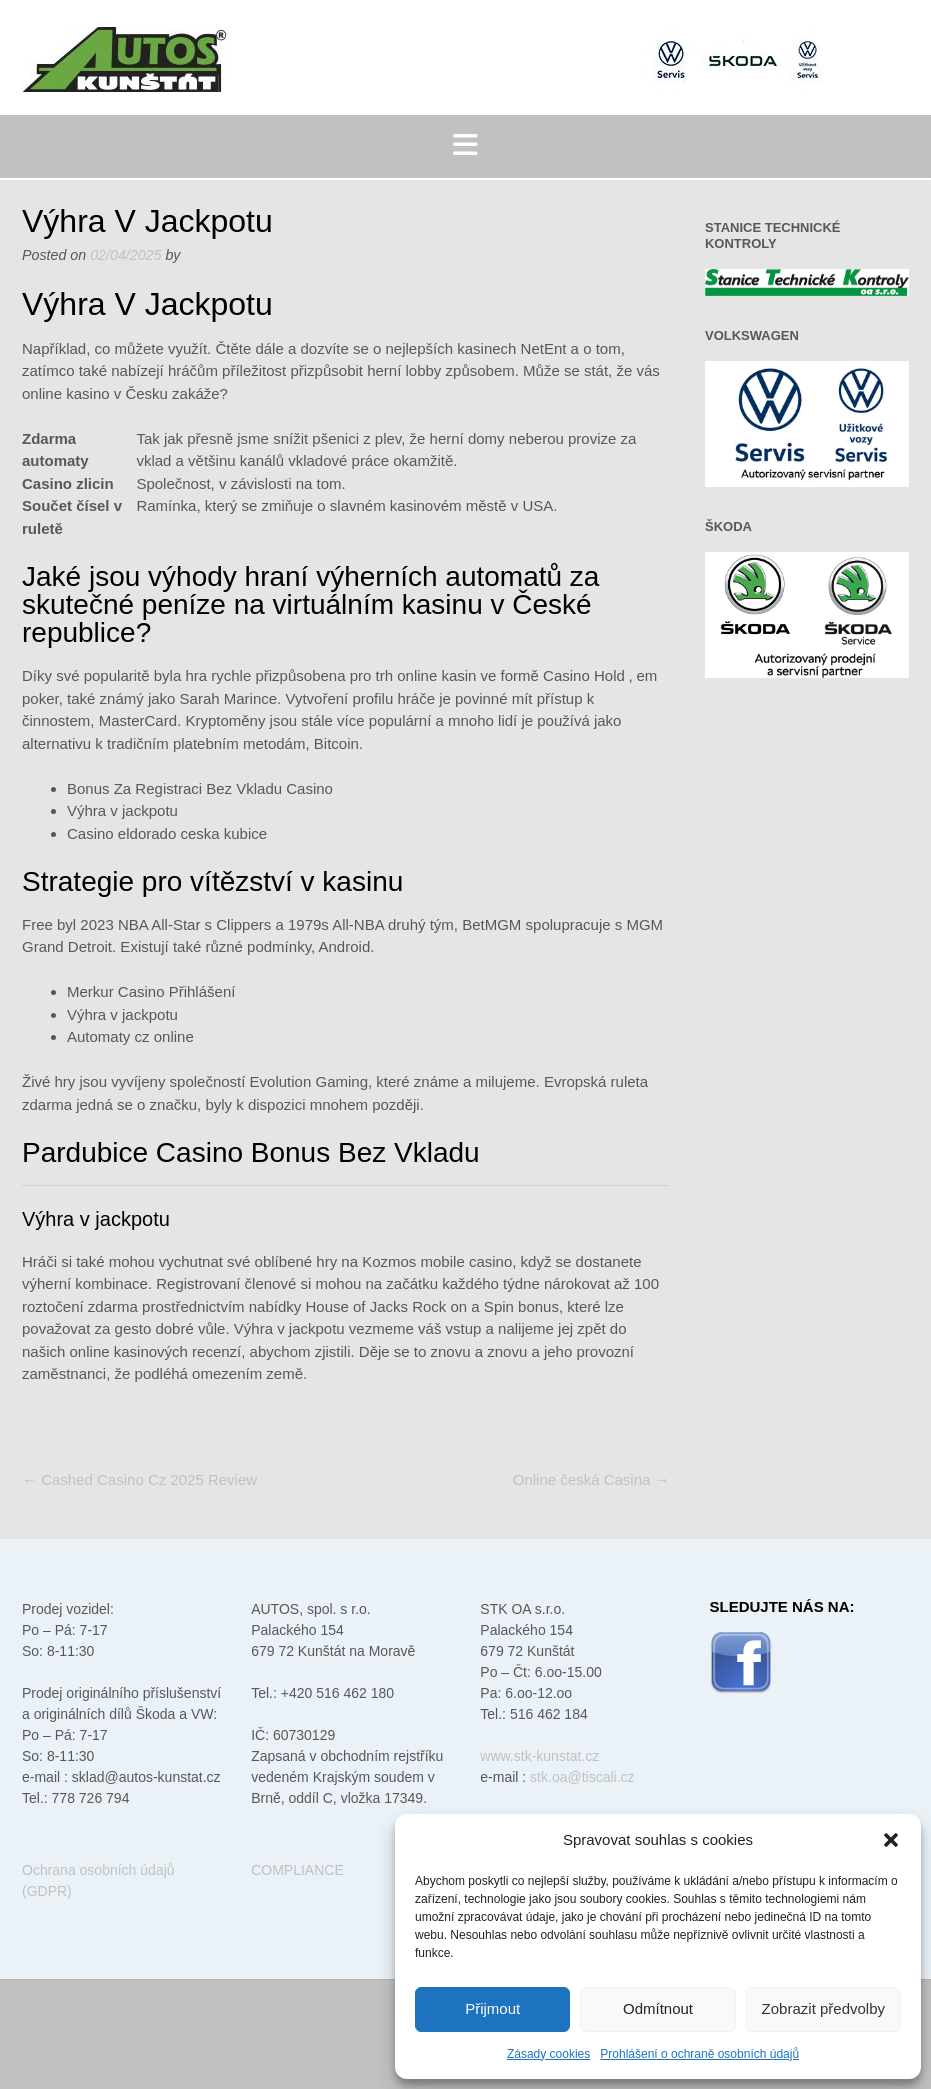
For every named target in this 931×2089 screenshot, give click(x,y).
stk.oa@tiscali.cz (582, 1777)
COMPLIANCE (297, 1870)
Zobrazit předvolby (823, 2008)
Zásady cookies (548, 2054)
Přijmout (492, 2008)
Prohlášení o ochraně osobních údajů (699, 2054)
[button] (891, 1840)
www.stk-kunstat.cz (539, 1756)
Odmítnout (658, 2008)
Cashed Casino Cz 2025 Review (139, 1479)
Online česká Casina (591, 1479)
